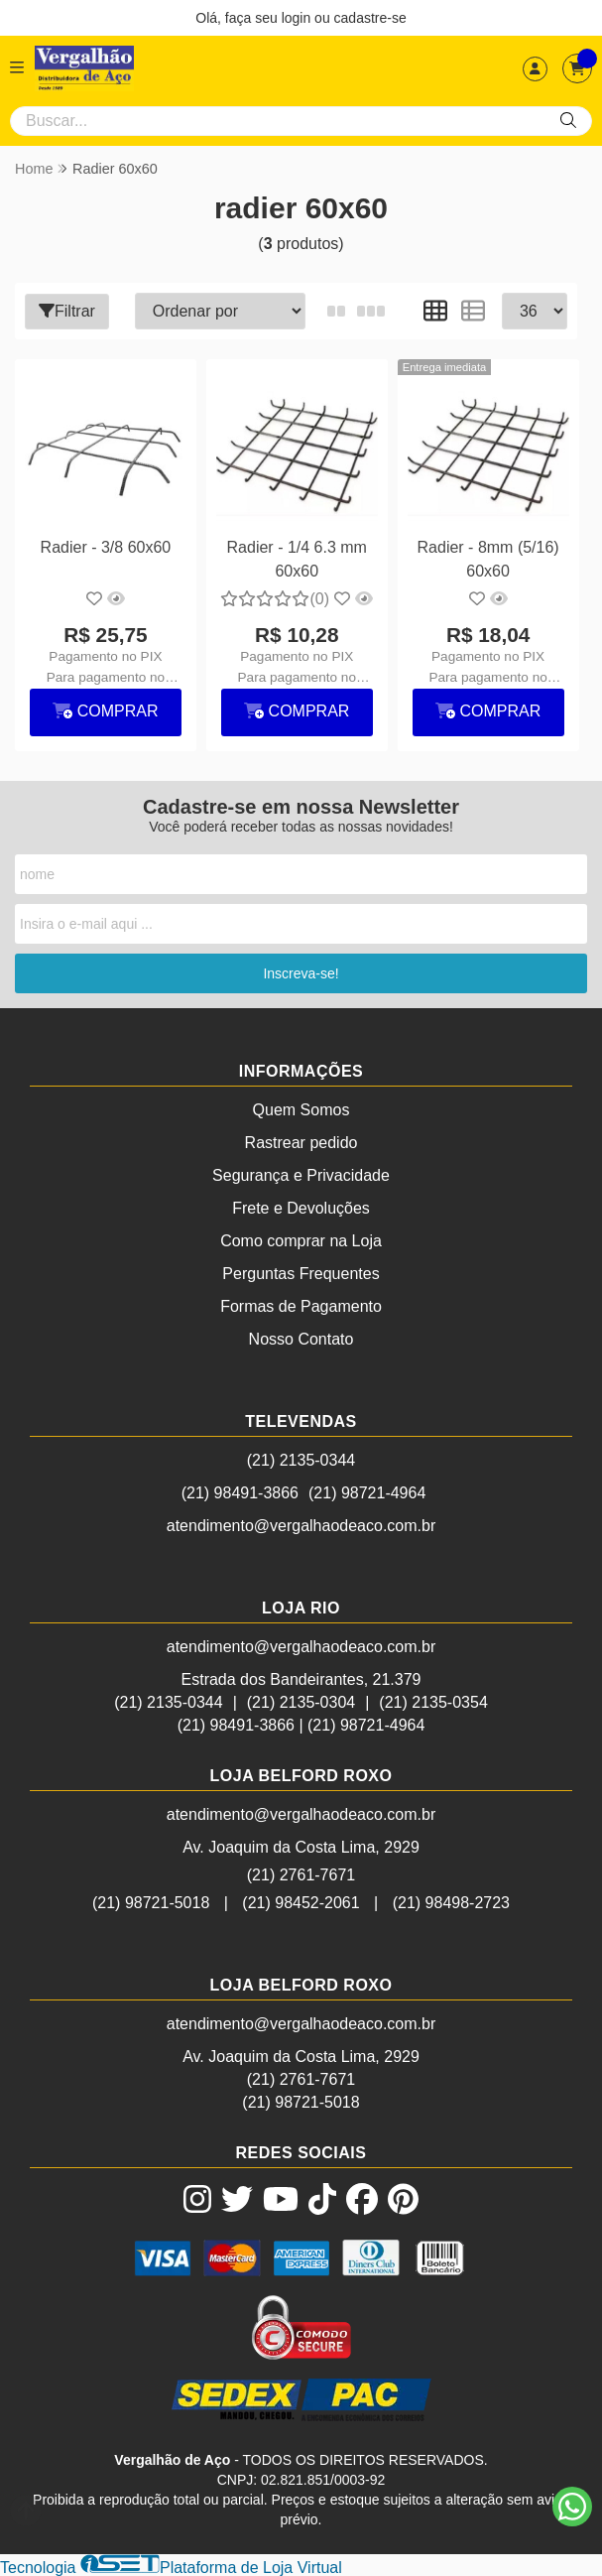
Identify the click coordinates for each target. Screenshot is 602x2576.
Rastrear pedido (301, 1141)
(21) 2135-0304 (301, 1701)
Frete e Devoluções (301, 1207)
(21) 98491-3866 (240, 1491)
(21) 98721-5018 (150, 1901)
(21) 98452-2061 (300, 1901)
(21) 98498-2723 (451, 1901)
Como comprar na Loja (301, 1239)
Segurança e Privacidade (301, 1174)
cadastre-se (370, 18)
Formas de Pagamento (301, 1305)
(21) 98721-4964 (366, 1491)
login (298, 18)
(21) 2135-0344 (301, 1459)
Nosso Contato (301, 1338)
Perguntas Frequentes (300, 1272)
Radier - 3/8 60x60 (105, 546)
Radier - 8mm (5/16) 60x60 (486, 558)
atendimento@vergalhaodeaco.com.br (301, 1524)
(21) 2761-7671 (301, 1874)
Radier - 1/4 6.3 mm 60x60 (296, 558)
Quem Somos (301, 1108)
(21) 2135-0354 (433, 1701)
